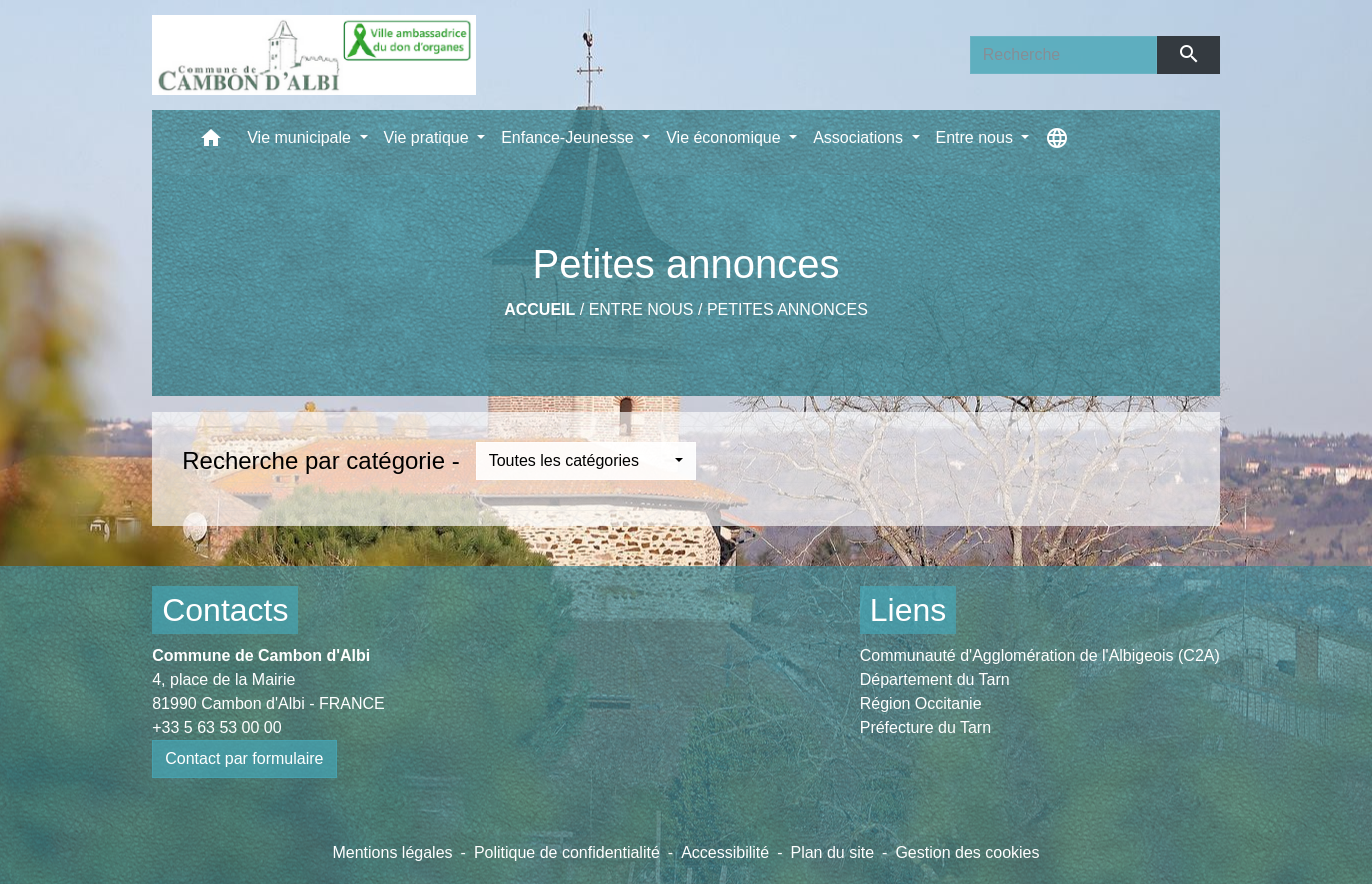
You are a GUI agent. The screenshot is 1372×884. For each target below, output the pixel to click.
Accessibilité (725, 852)
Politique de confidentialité (567, 852)
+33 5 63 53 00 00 (216, 727)
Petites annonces (787, 309)
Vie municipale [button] (301, 137)
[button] (211, 142)
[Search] (1064, 55)
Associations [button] (860, 137)
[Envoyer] (1188, 55)
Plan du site (832, 852)
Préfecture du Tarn (925, 727)
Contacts (225, 610)
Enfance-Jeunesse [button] (569, 137)
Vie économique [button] (725, 137)
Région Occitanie (921, 703)
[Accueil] (314, 55)
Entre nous (641, 309)
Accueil (539, 309)
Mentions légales (392, 852)
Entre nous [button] (977, 137)
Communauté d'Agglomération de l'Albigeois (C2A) (1040, 655)
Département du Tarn (935, 679)
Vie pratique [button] (429, 137)
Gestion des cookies (967, 852)
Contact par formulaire (244, 758)
